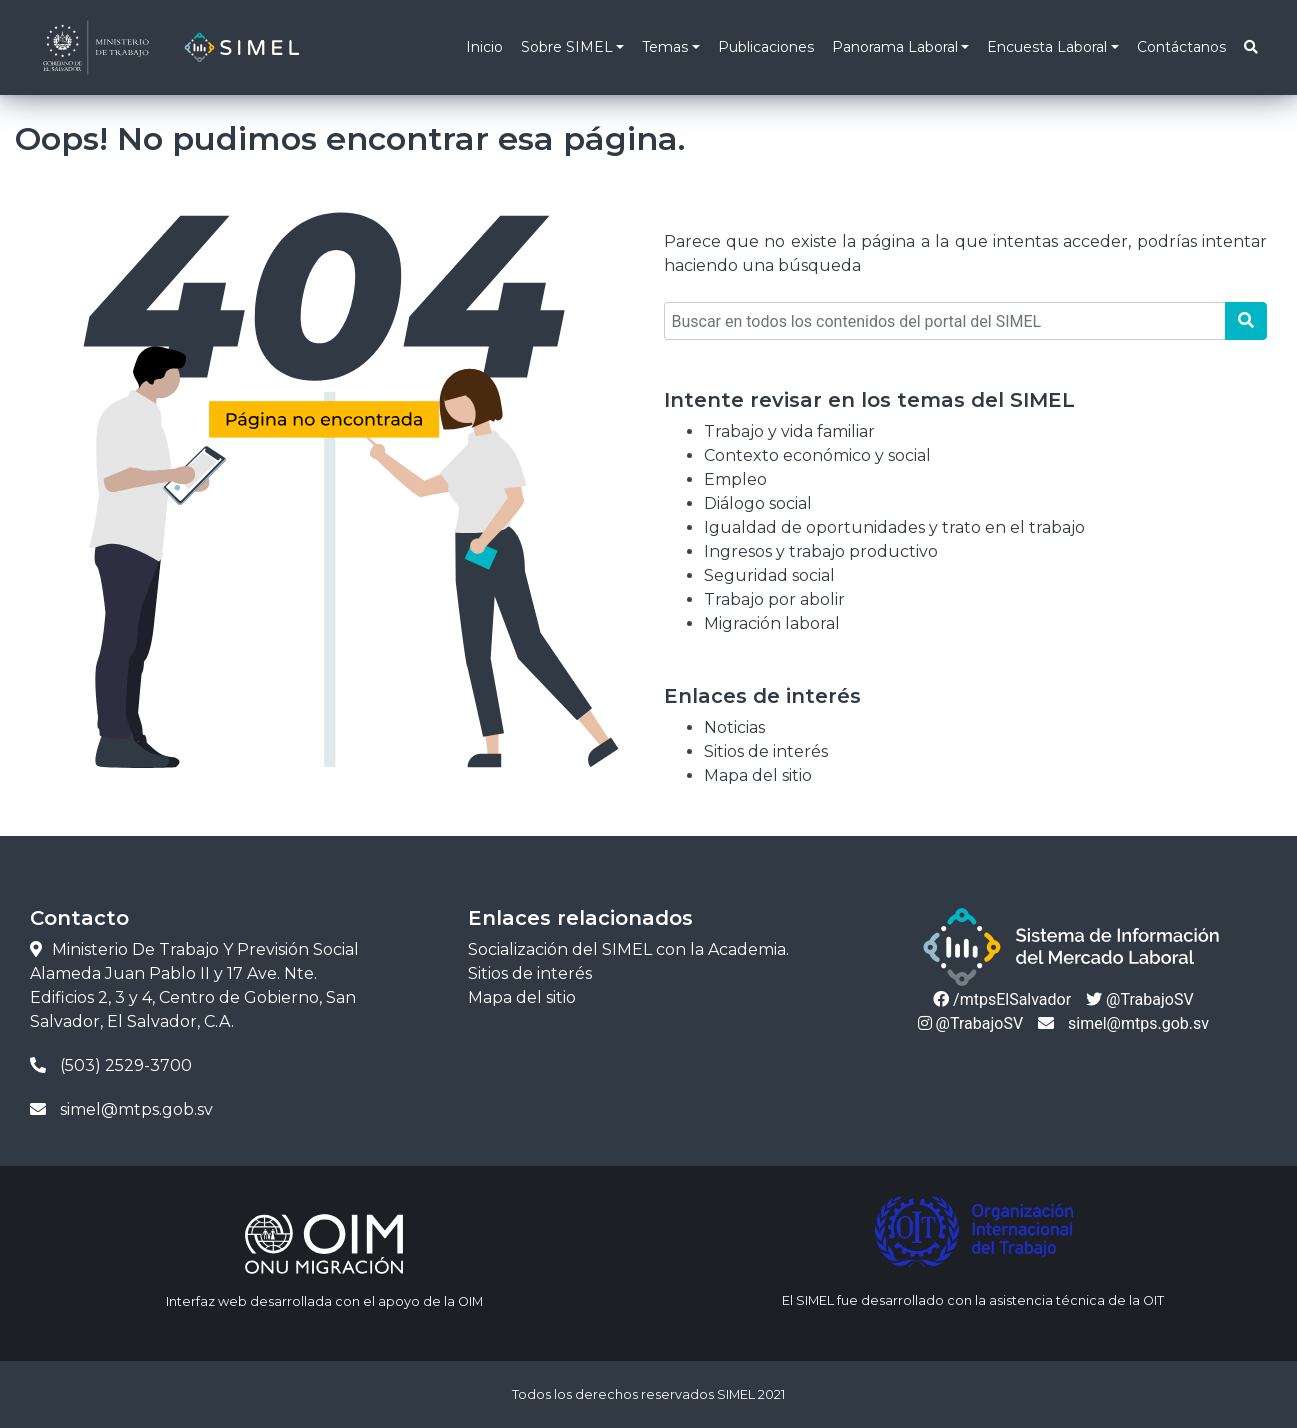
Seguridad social (769, 575)
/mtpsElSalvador (1002, 999)
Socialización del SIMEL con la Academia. (628, 949)
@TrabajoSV (1139, 999)
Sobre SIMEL (567, 47)
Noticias (734, 727)
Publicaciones (766, 47)
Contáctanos (1181, 47)
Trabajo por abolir (774, 599)
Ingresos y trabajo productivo (821, 551)
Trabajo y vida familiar (789, 431)
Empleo (735, 479)
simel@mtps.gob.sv (1123, 1023)
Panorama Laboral (895, 47)
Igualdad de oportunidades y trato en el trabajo (894, 527)
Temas (665, 47)
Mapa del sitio (758, 775)
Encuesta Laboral (1047, 47)
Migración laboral (772, 623)
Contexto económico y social (817, 455)
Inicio (484, 47)
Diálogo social (758, 503)
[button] (1250, 47)
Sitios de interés (766, 751)
